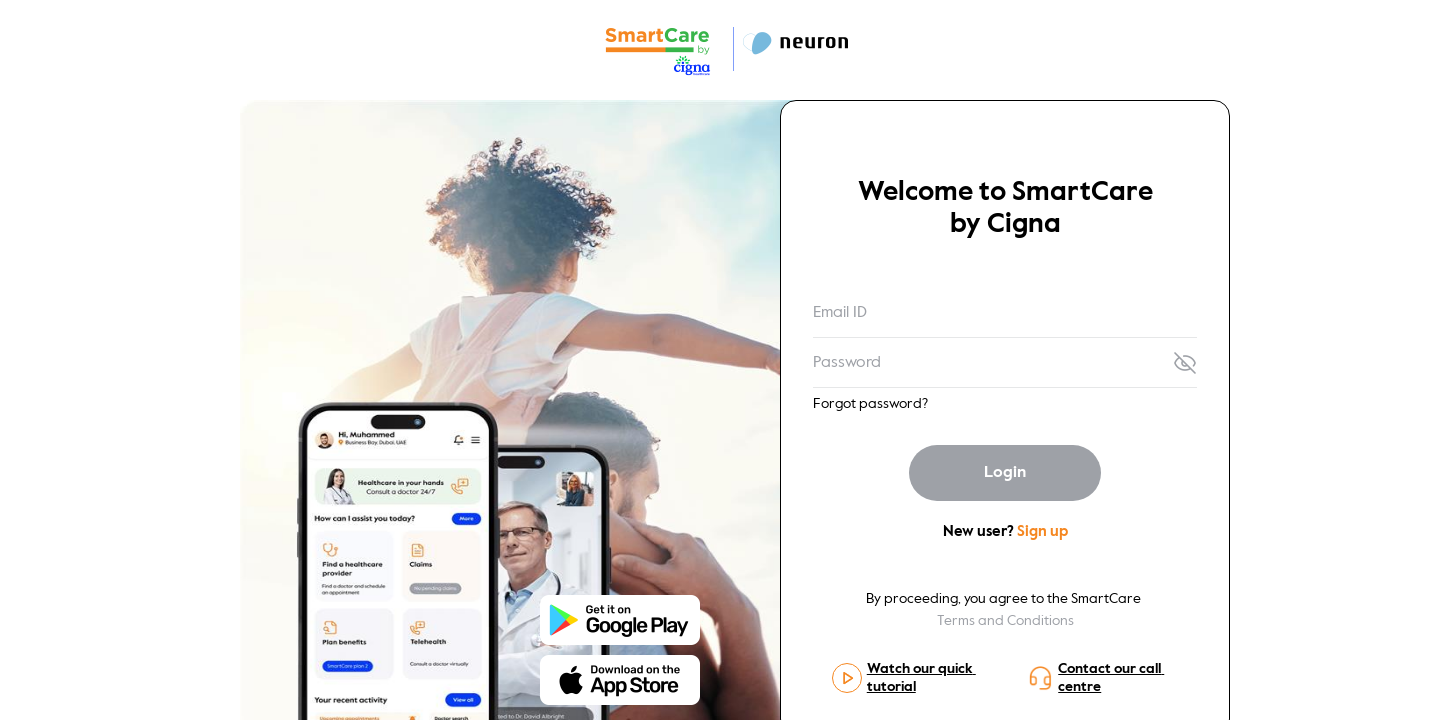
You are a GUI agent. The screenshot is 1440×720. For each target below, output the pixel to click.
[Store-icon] (620, 615)
